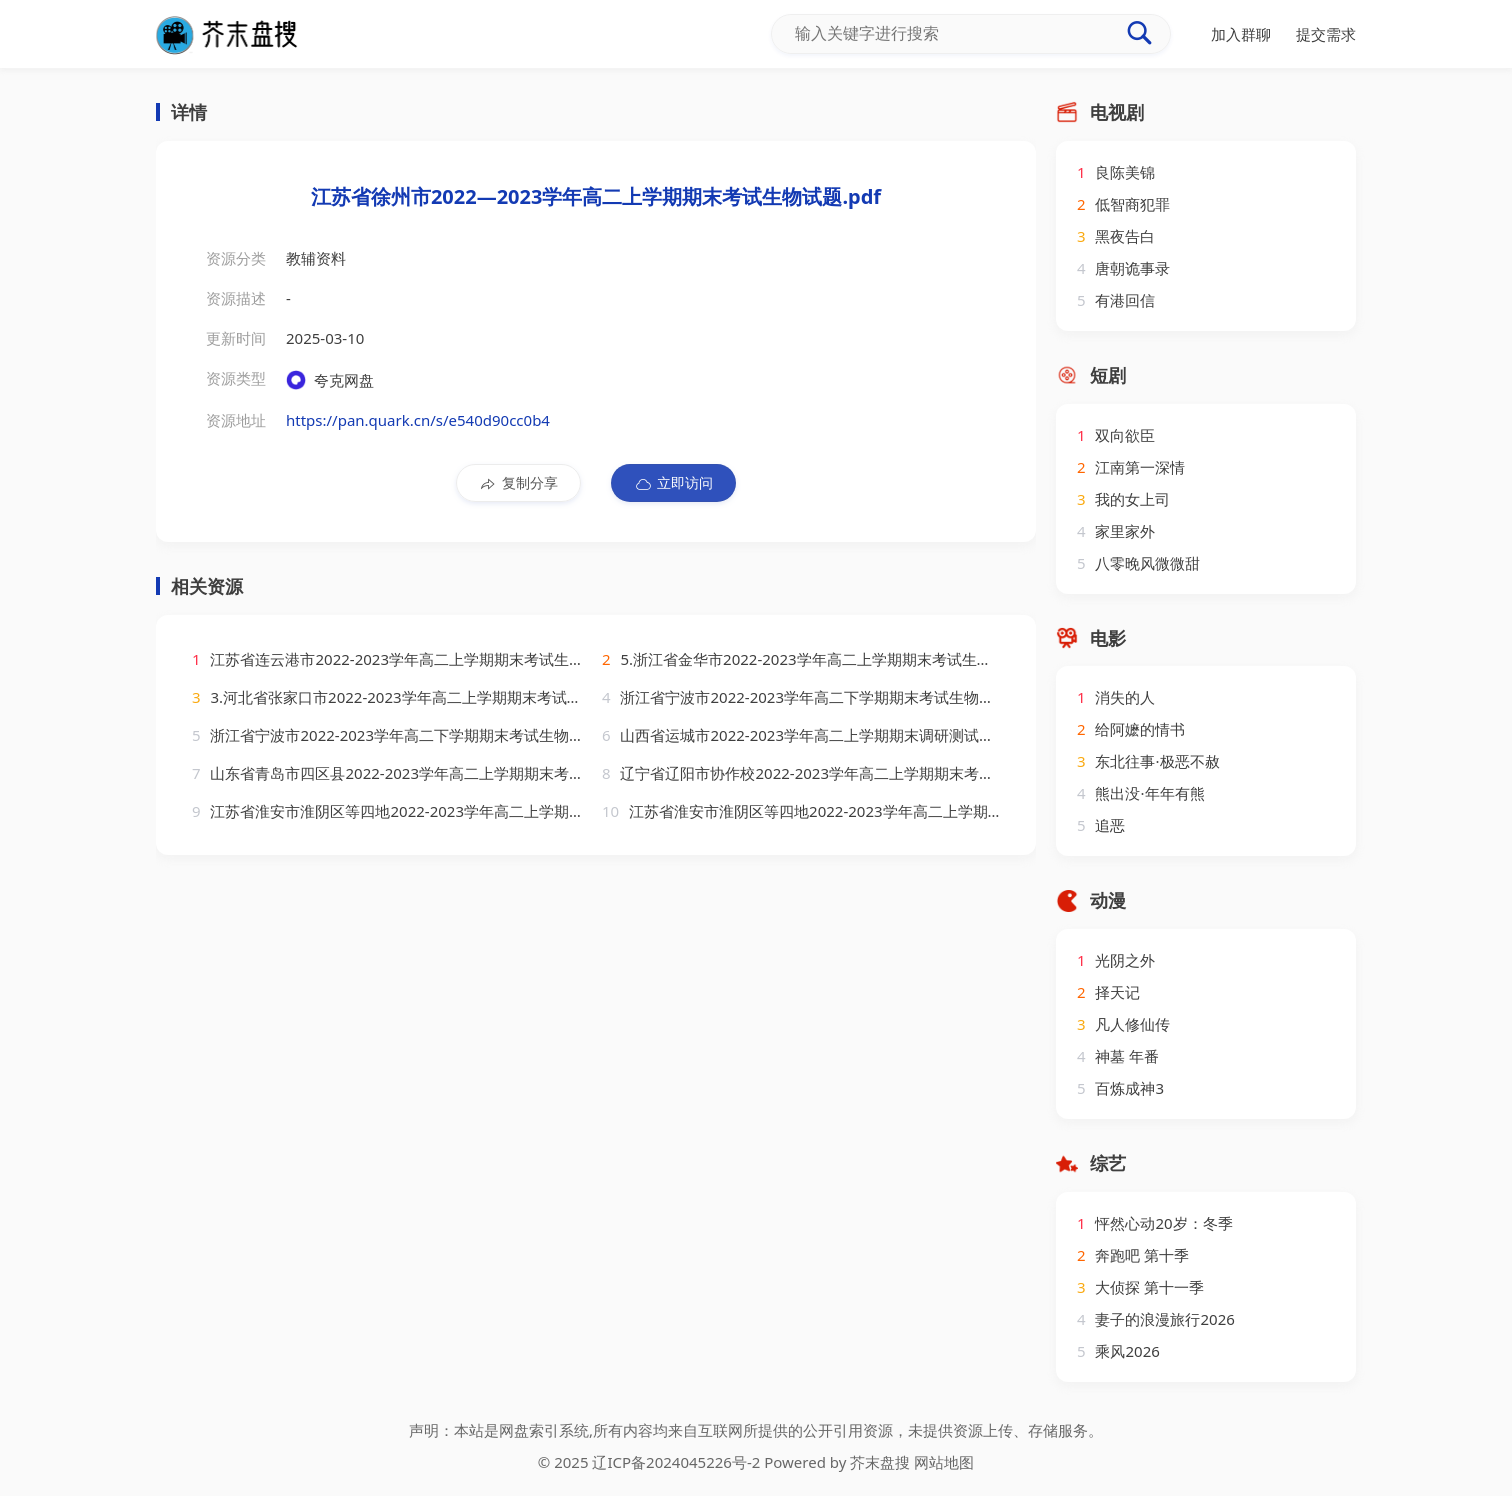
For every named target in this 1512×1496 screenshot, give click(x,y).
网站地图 (944, 1462)
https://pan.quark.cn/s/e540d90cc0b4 (418, 420)
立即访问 (673, 483)
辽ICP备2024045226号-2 (676, 1462)
